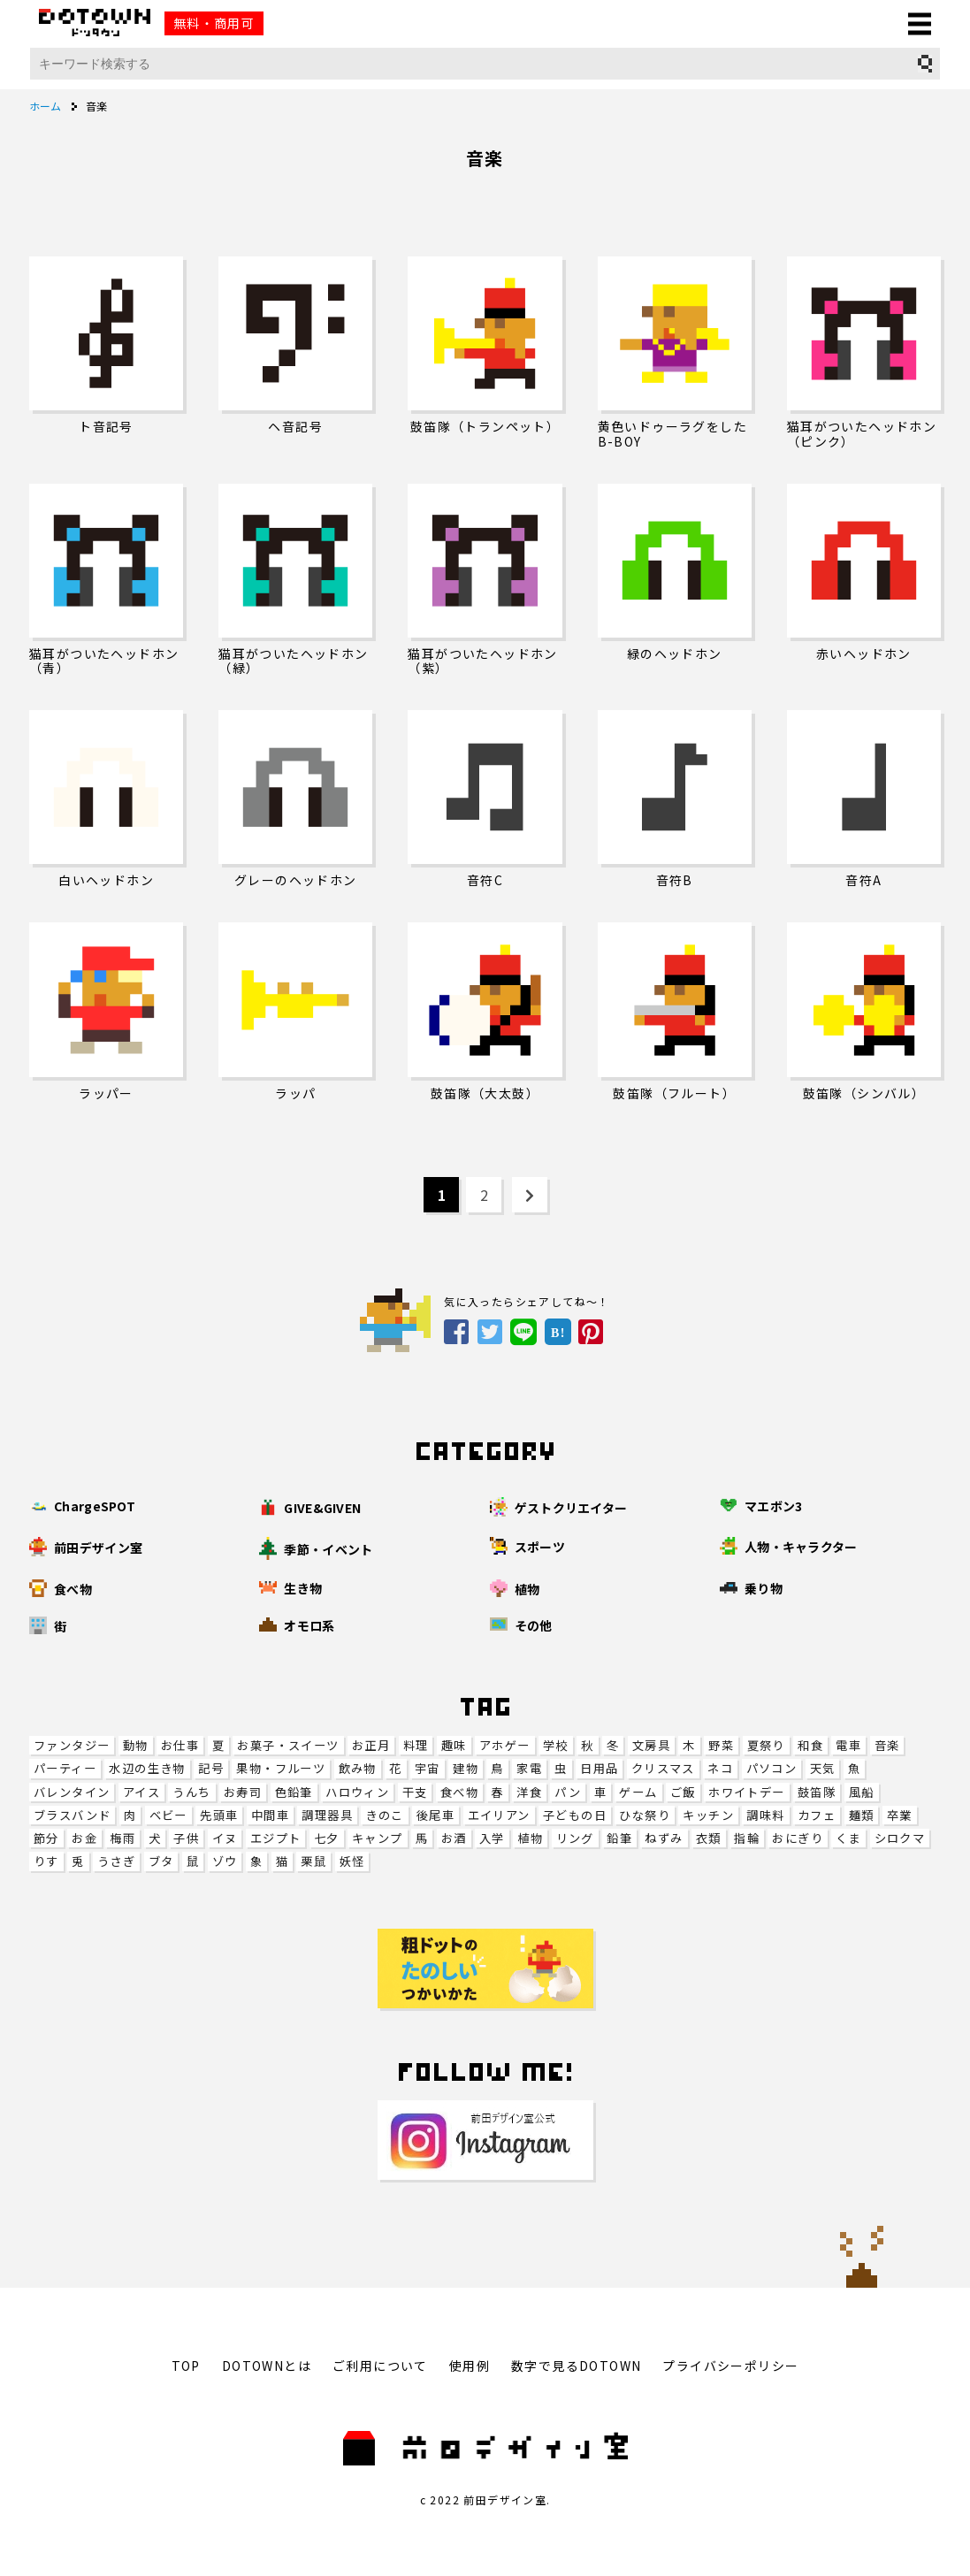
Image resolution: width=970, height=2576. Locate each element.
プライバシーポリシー (730, 2365)
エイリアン (499, 1815)
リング (575, 1838)
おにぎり (797, 1838)
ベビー (168, 1815)
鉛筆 (619, 1838)
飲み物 (358, 1768)
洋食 (529, 1792)
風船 (862, 1792)
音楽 (887, 1745)
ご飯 (683, 1792)
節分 (46, 1838)
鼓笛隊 (817, 1792)
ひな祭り (644, 1815)
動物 (136, 1745)
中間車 (270, 1815)
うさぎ (116, 1861)
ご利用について (380, 2365)
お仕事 (180, 1745)
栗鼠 (313, 1861)
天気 (823, 1768)
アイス (141, 1792)
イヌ (225, 1838)
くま (848, 1838)
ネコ (720, 1768)
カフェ (817, 1815)
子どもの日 (575, 1815)
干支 (415, 1792)
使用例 (469, 2365)
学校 (556, 1745)
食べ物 (459, 1792)
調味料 (765, 1815)
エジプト (276, 1838)
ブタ (161, 1861)
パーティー (65, 1768)
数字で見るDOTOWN (576, 2365)
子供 (186, 1838)
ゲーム (638, 1792)
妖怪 (352, 1861)
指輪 (747, 1838)
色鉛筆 (294, 1792)
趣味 (454, 1745)
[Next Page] (529, 1194)
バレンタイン (72, 1792)
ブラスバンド (72, 1815)
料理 (416, 1745)
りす (46, 1861)
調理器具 (327, 1815)
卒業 (900, 1815)
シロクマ (900, 1838)
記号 (211, 1768)
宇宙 (427, 1768)
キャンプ (377, 1838)
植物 (530, 1838)
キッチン (708, 1815)
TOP (186, 2365)
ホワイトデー (746, 1792)
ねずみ (664, 1838)
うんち (191, 1792)
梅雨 (122, 1838)
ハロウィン (357, 1792)
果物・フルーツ (280, 1768)
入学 (492, 1838)
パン (567, 1792)
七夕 (327, 1838)
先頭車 (219, 1815)
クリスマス (663, 1768)
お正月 (371, 1745)
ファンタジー (72, 1745)
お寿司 (243, 1792)
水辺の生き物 (147, 1768)
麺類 (862, 1815)
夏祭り (766, 1745)
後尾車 (435, 1815)
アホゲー (505, 1745)
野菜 (721, 1745)
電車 (848, 1745)
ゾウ (225, 1861)
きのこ (384, 1815)
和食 (810, 1745)
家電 (529, 1768)
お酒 (454, 1838)
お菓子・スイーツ (288, 1745)
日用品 (599, 1768)
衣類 (709, 1838)
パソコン (772, 1768)
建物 (465, 1768)
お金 (84, 1838)
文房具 (651, 1745)
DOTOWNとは (266, 2365)
